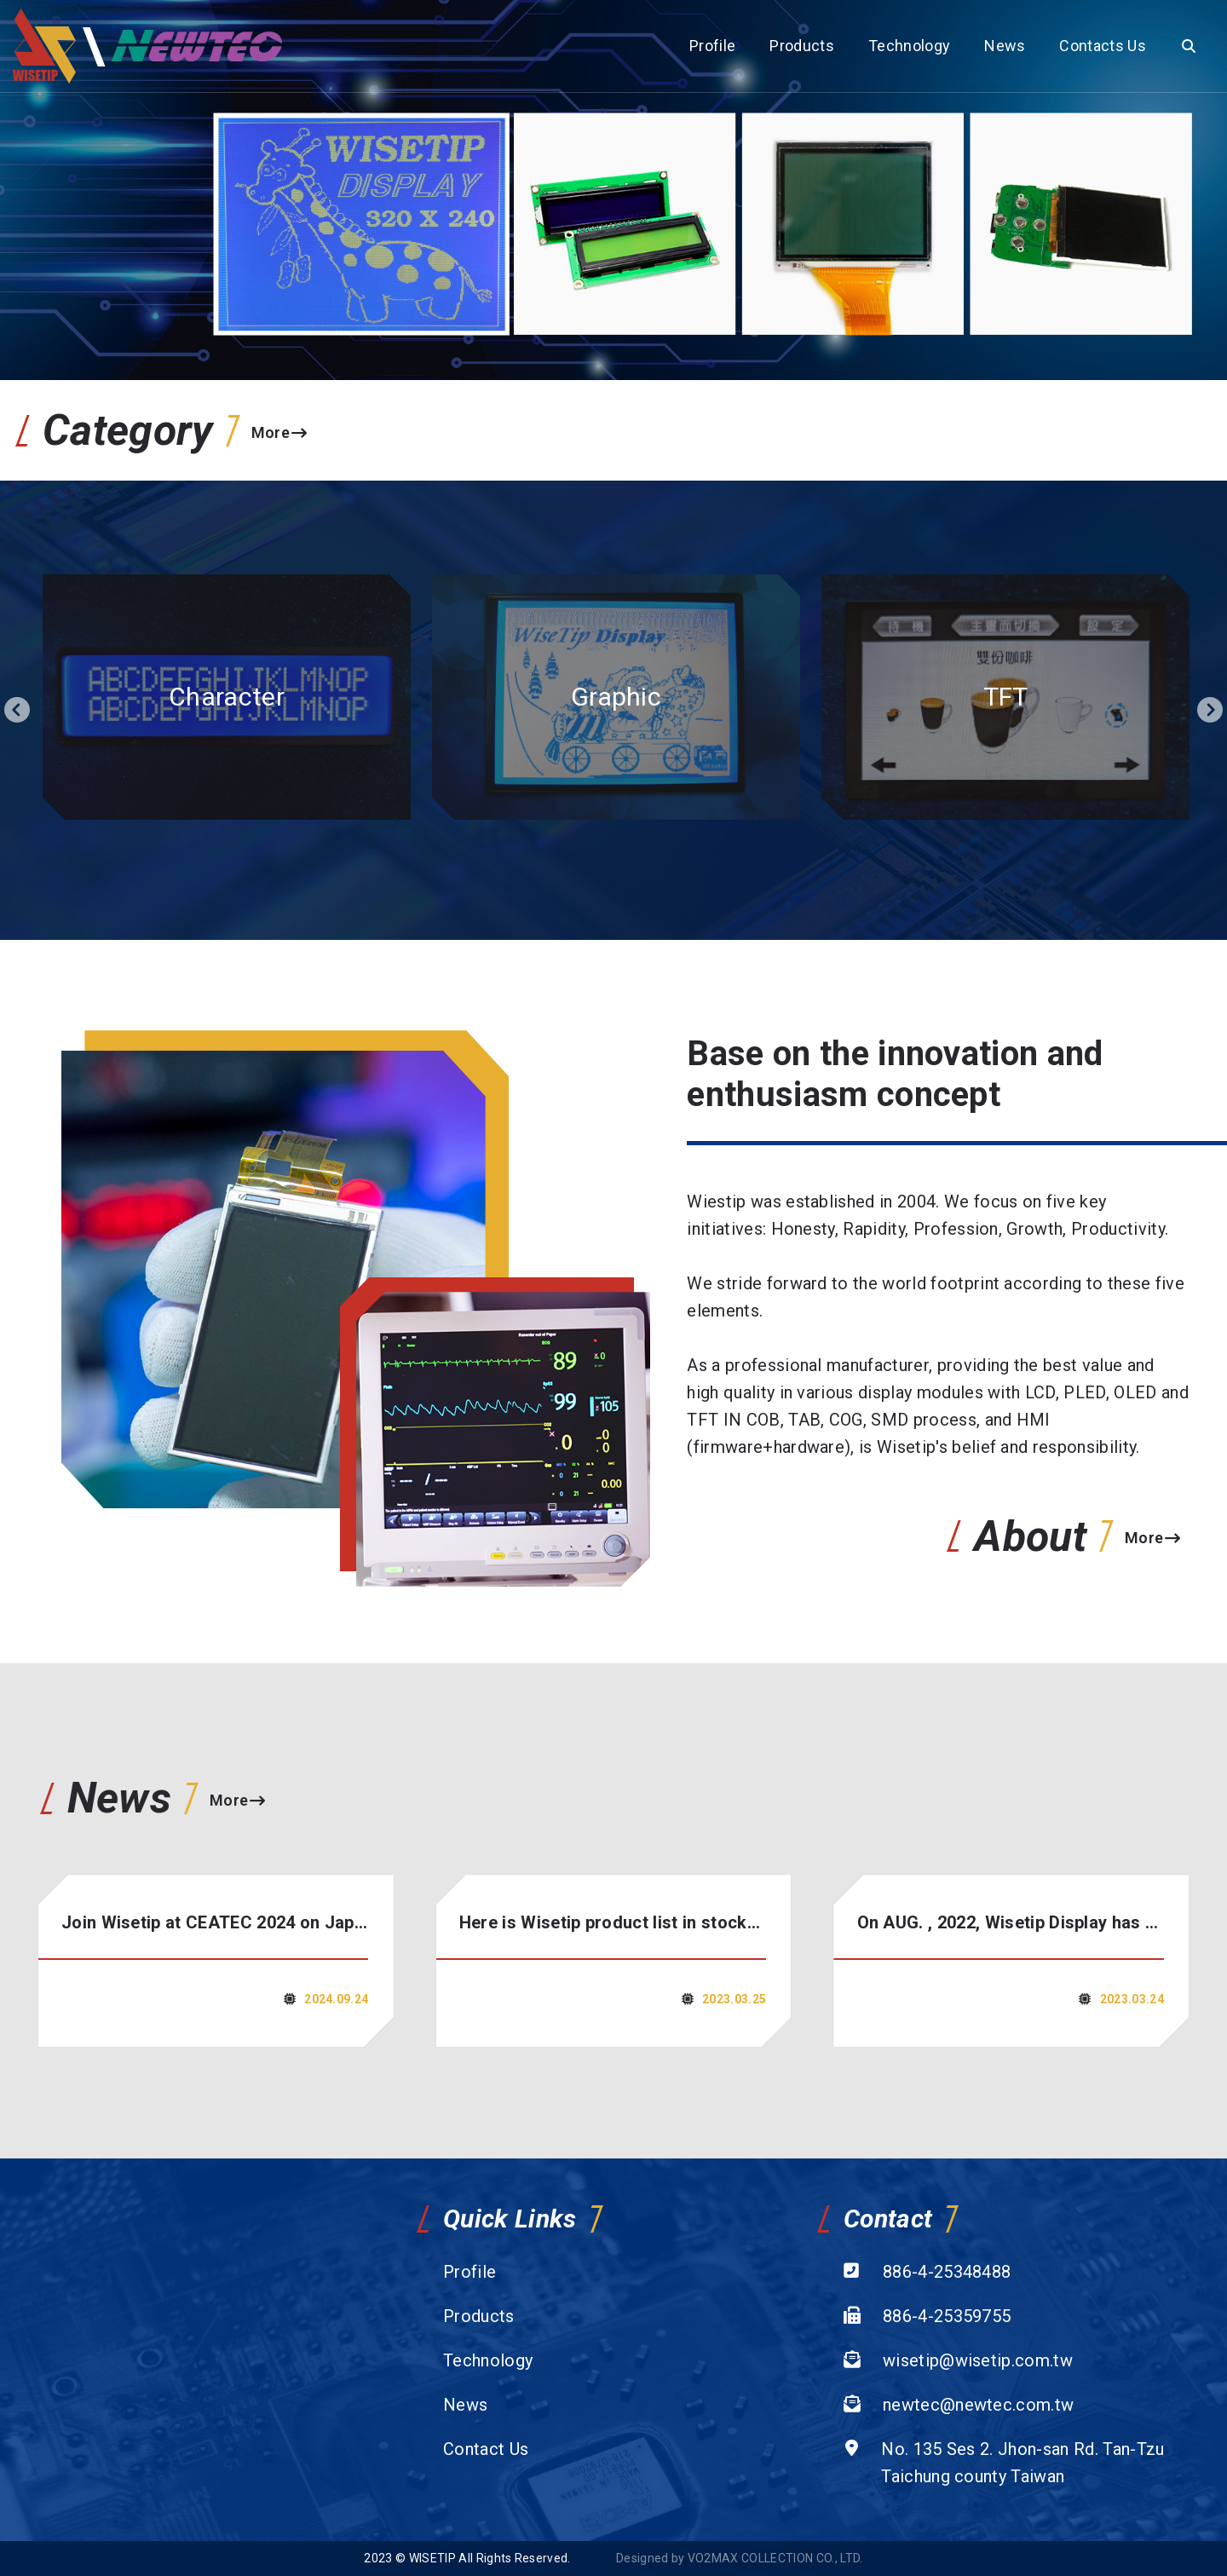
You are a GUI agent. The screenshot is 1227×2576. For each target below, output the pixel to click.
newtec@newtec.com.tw (978, 2404)
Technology (909, 46)
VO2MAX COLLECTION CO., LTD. (775, 2558)
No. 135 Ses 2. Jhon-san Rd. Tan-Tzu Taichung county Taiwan (1022, 2463)
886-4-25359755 (947, 2316)
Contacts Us (1102, 46)
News (1004, 46)
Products (801, 46)
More (279, 432)
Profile (712, 46)
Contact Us (485, 2449)
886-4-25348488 (947, 2272)
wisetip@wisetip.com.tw (978, 2360)
